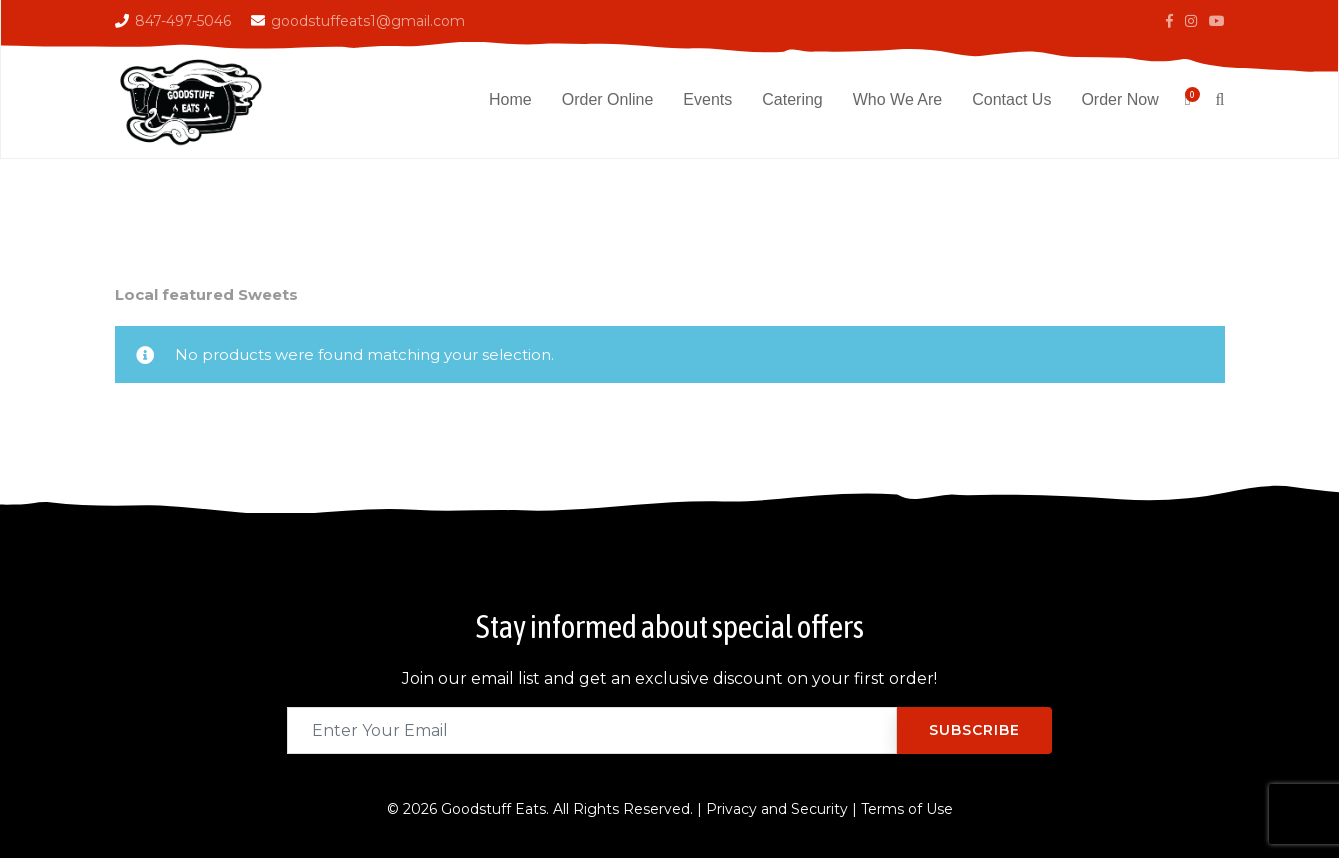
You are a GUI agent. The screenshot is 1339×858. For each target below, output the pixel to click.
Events (707, 99)
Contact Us (1011, 99)
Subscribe (974, 730)
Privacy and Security (777, 809)
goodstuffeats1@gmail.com (368, 21)
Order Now (1119, 99)
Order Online (608, 99)
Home (510, 99)
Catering (792, 99)
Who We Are (898, 99)
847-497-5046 (183, 21)
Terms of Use (907, 809)
